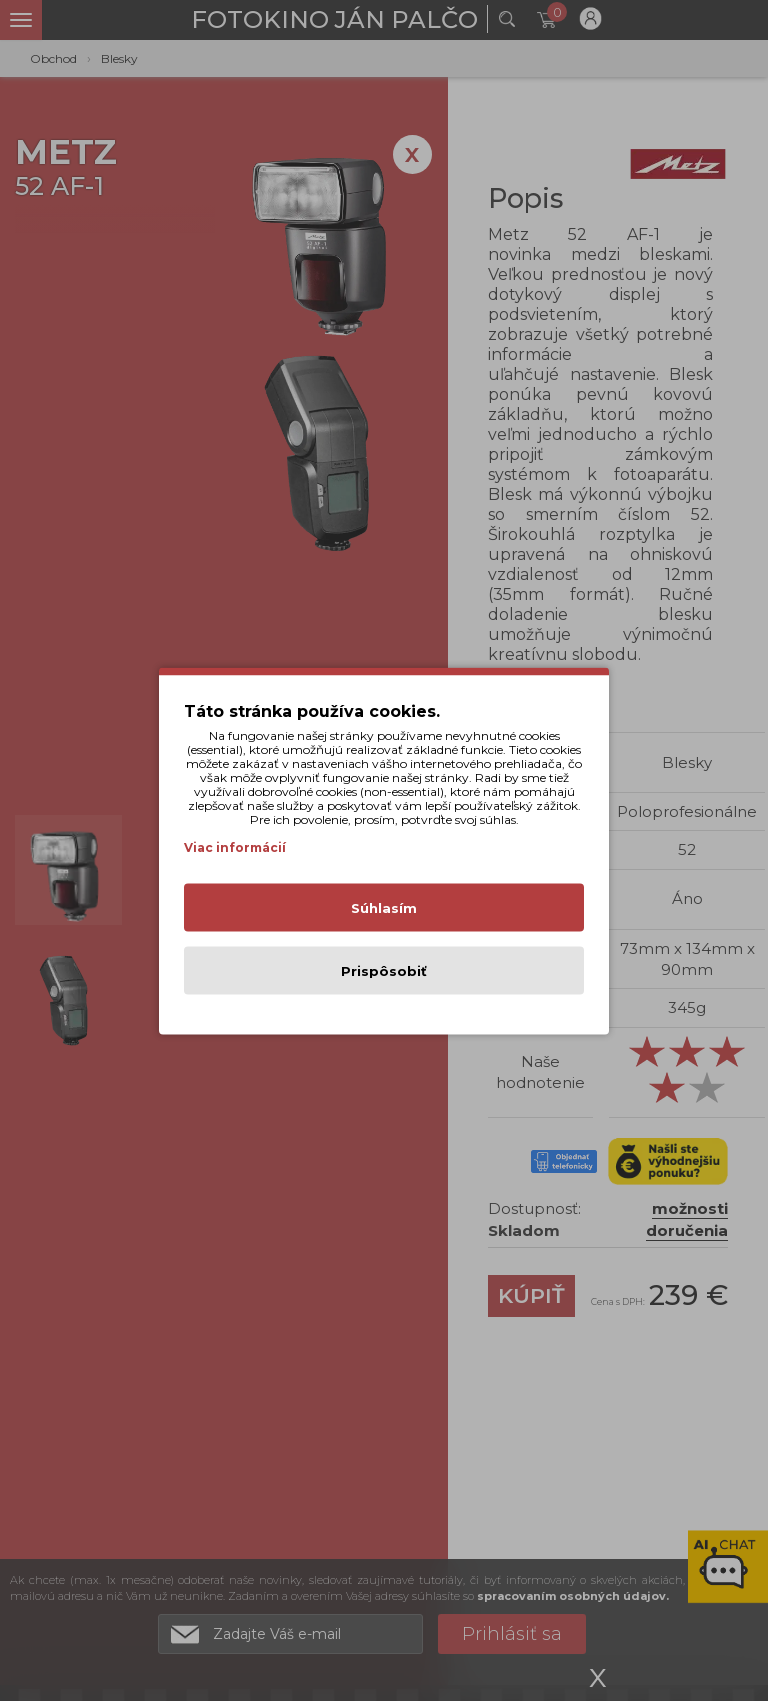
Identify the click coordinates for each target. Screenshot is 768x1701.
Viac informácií (235, 846)
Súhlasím (384, 907)
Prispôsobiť (384, 970)
